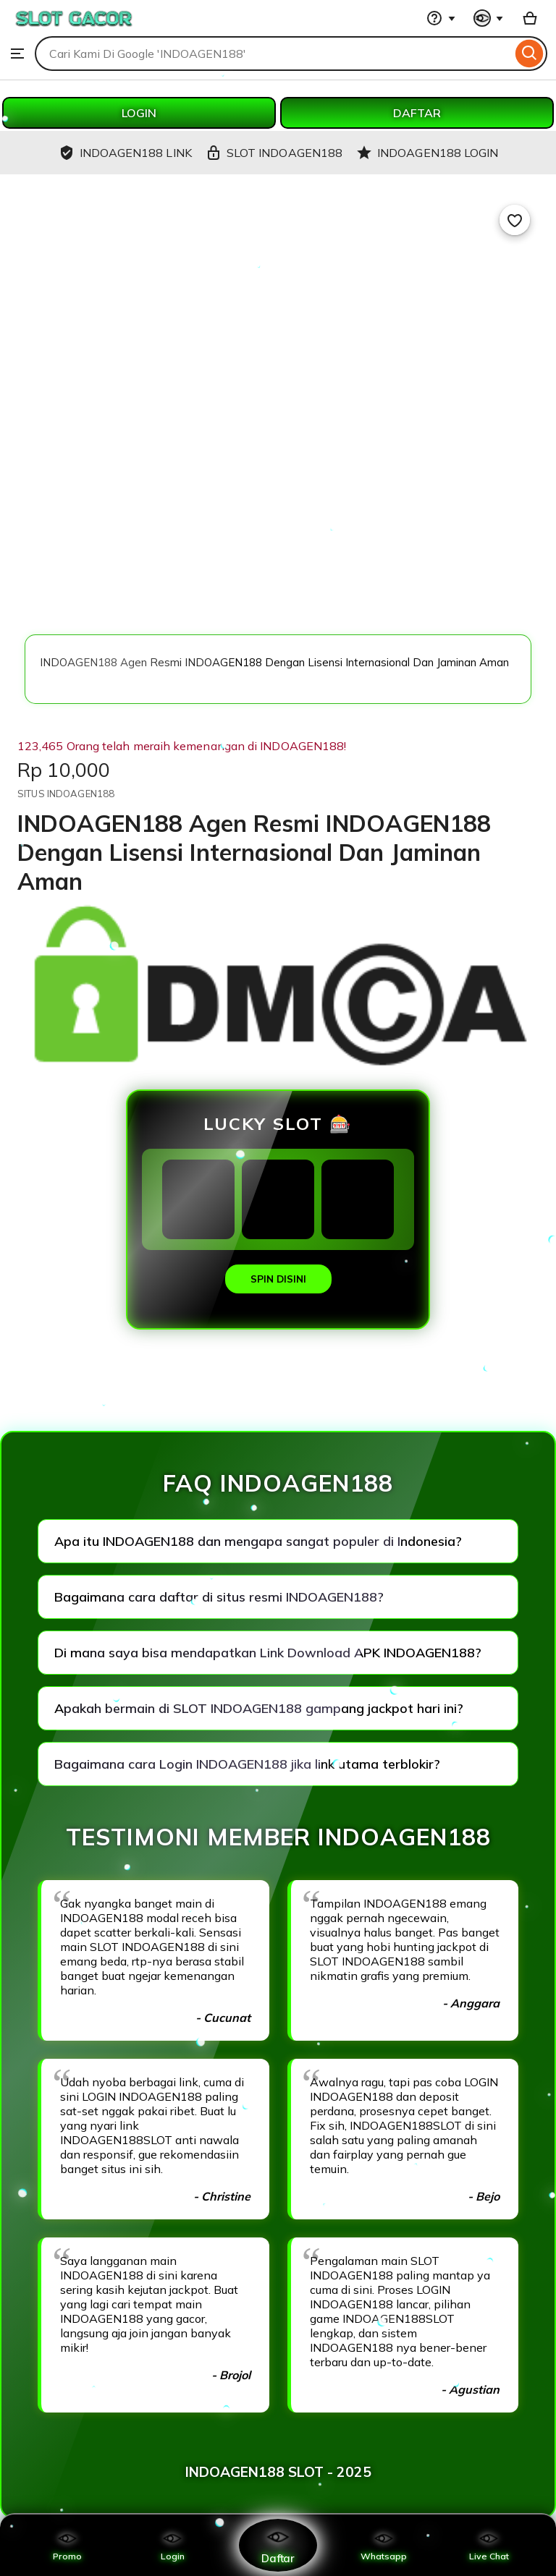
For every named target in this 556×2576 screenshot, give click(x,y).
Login (172, 2545)
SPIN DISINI (278, 1279)
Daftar (278, 2544)
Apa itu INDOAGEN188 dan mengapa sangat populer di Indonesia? (258, 1541)
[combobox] (273, 53)
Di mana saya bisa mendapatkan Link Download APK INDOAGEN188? (267, 1652)
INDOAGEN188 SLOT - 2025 (278, 2472)
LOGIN (139, 113)
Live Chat (489, 2545)
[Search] (529, 53)
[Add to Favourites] (515, 220)
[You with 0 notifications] (489, 18)
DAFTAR (417, 113)
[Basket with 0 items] (530, 18)
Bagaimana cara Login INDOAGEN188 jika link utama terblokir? (247, 1764)
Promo (67, 2545)
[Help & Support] (441, 18)
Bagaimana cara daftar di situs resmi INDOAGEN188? (219, 1597)
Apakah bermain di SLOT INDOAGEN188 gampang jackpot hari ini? (258, 1708)
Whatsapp (383, 2545)
